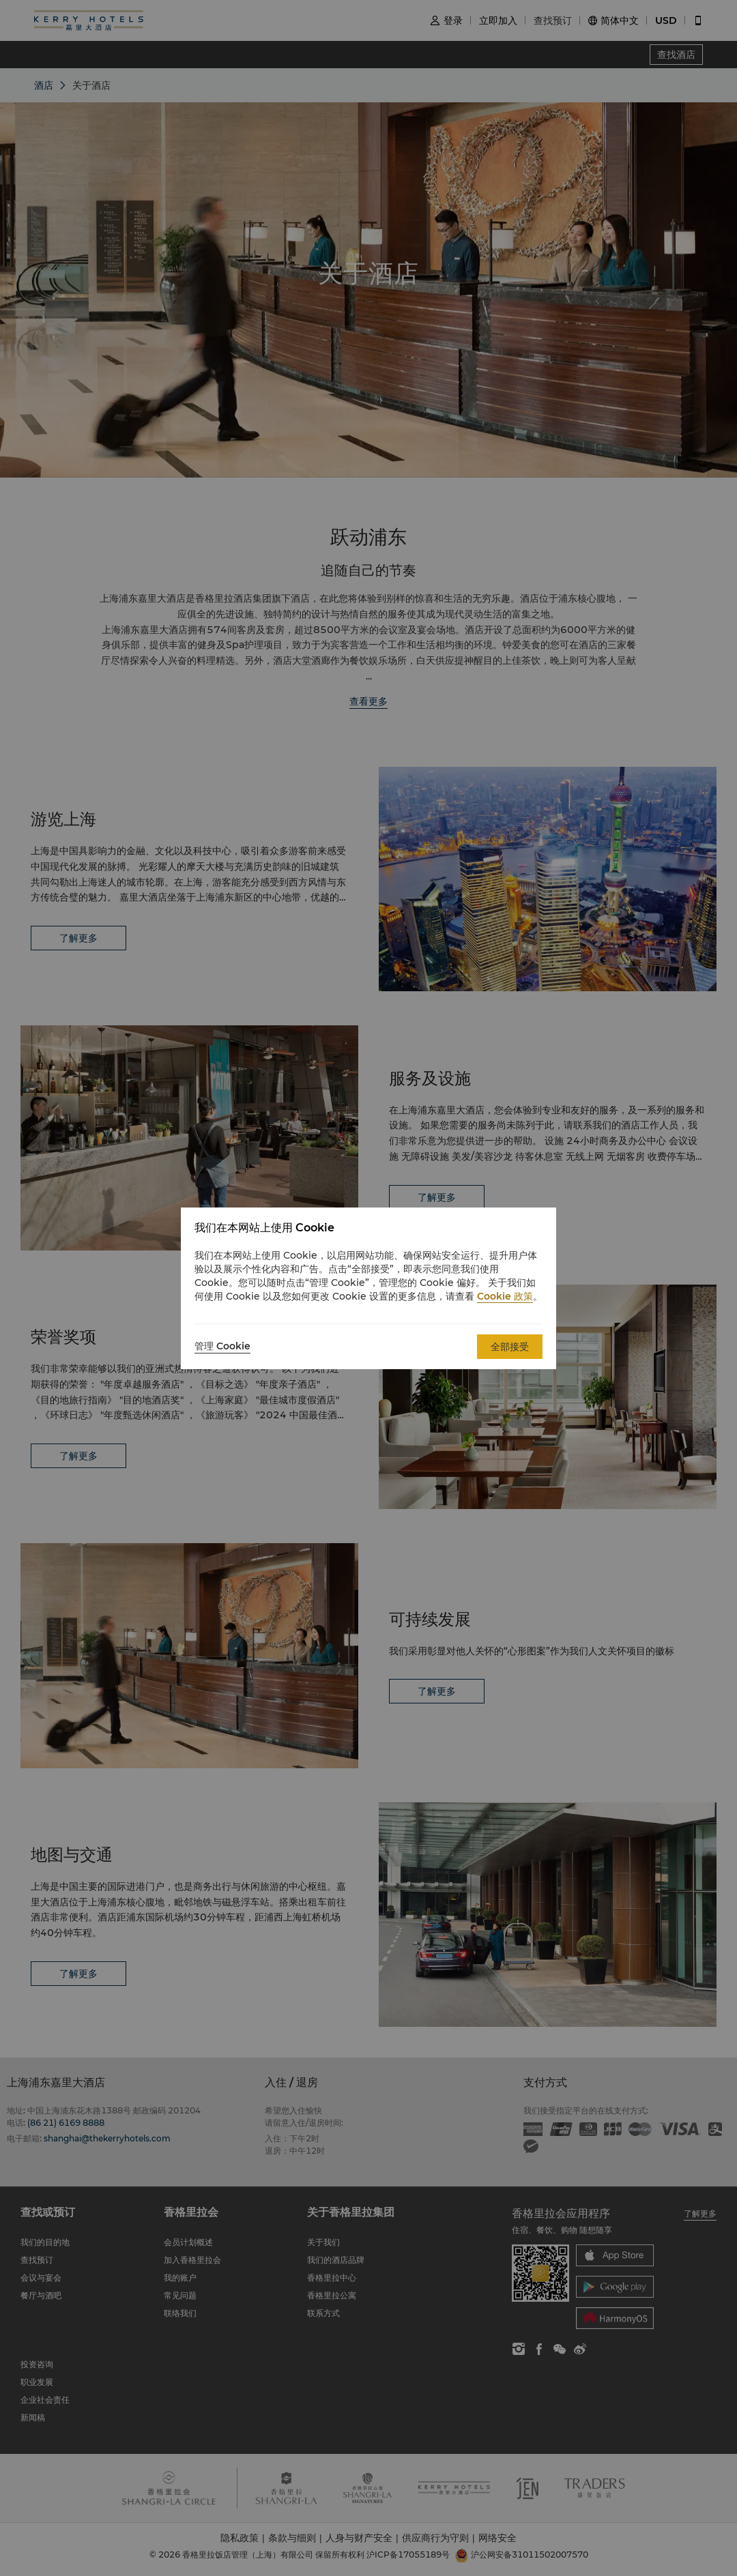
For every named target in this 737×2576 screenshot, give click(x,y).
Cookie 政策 (505, 1296)
